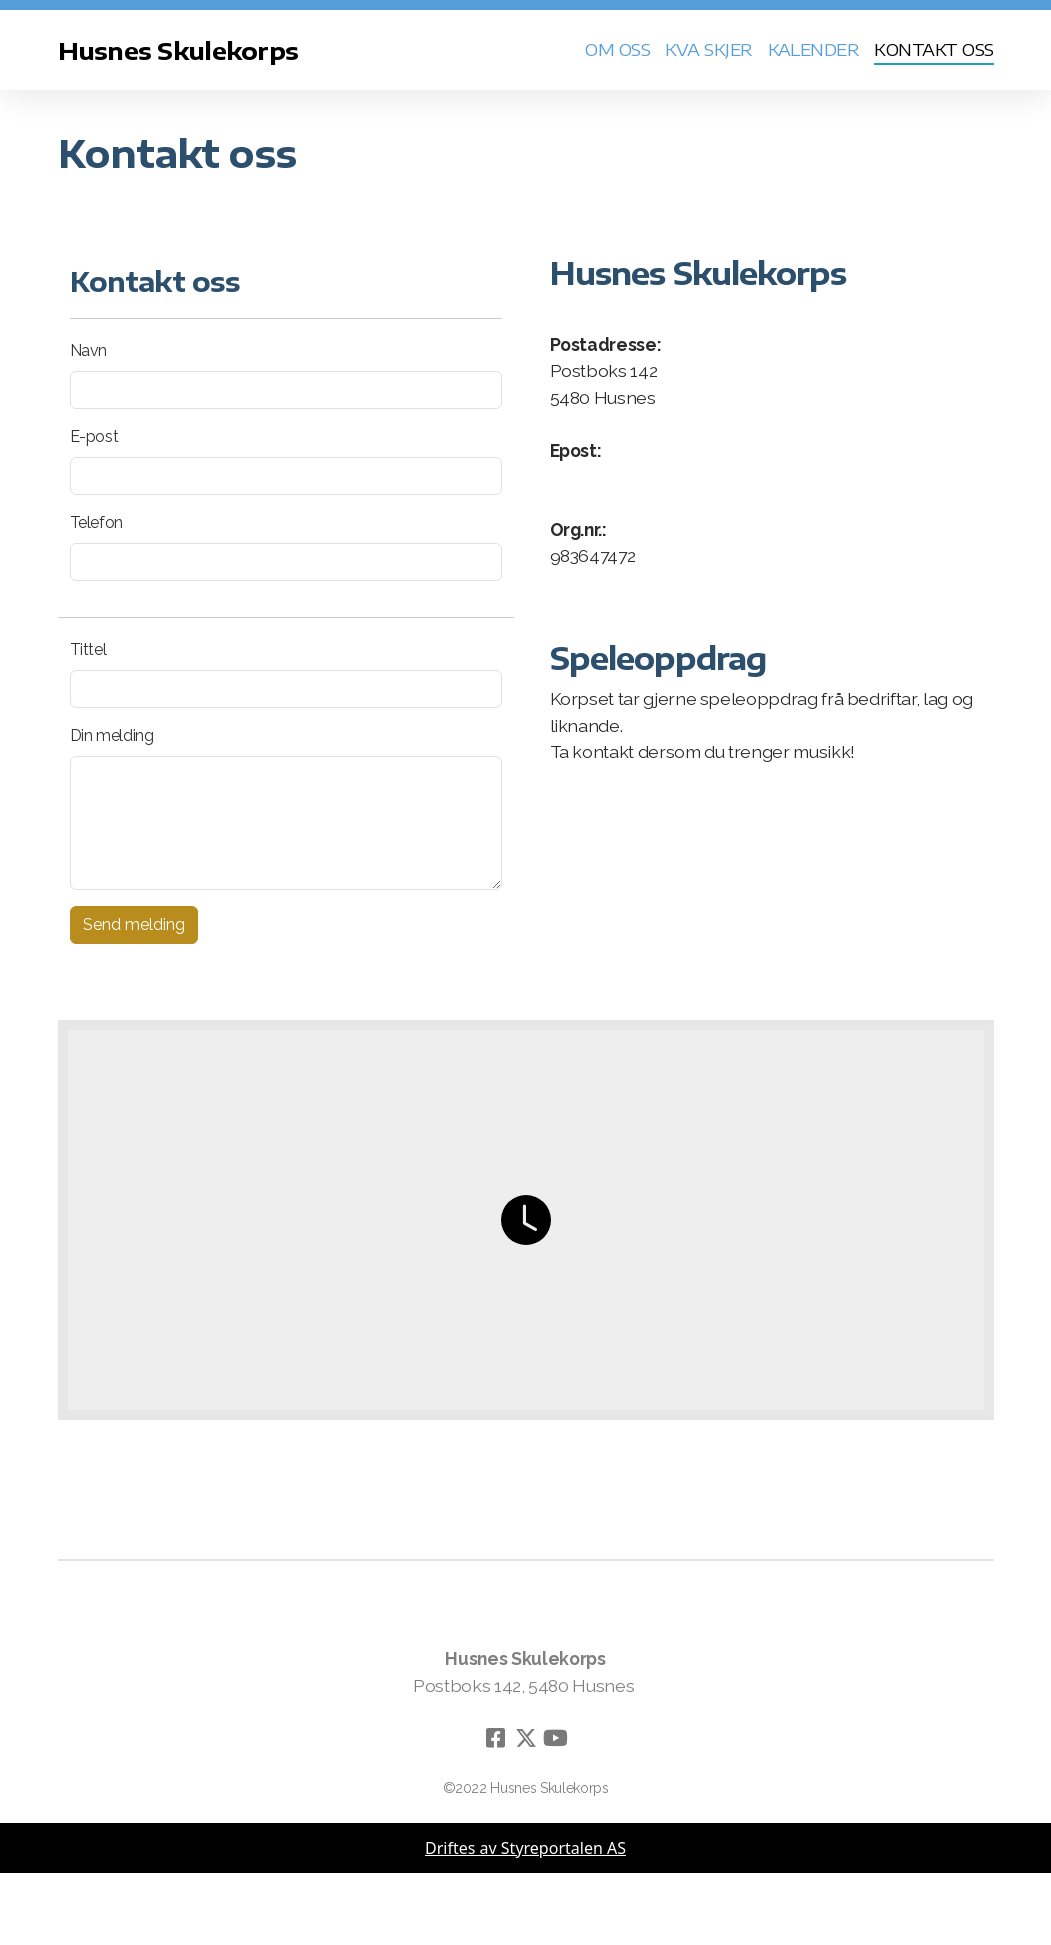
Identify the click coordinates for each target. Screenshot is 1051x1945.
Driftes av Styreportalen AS (525, 1848)
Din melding (112, 735)
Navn (89, 350)
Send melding (134, 924)
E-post (94, 436)
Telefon (97, 522)
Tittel (88, 649)
